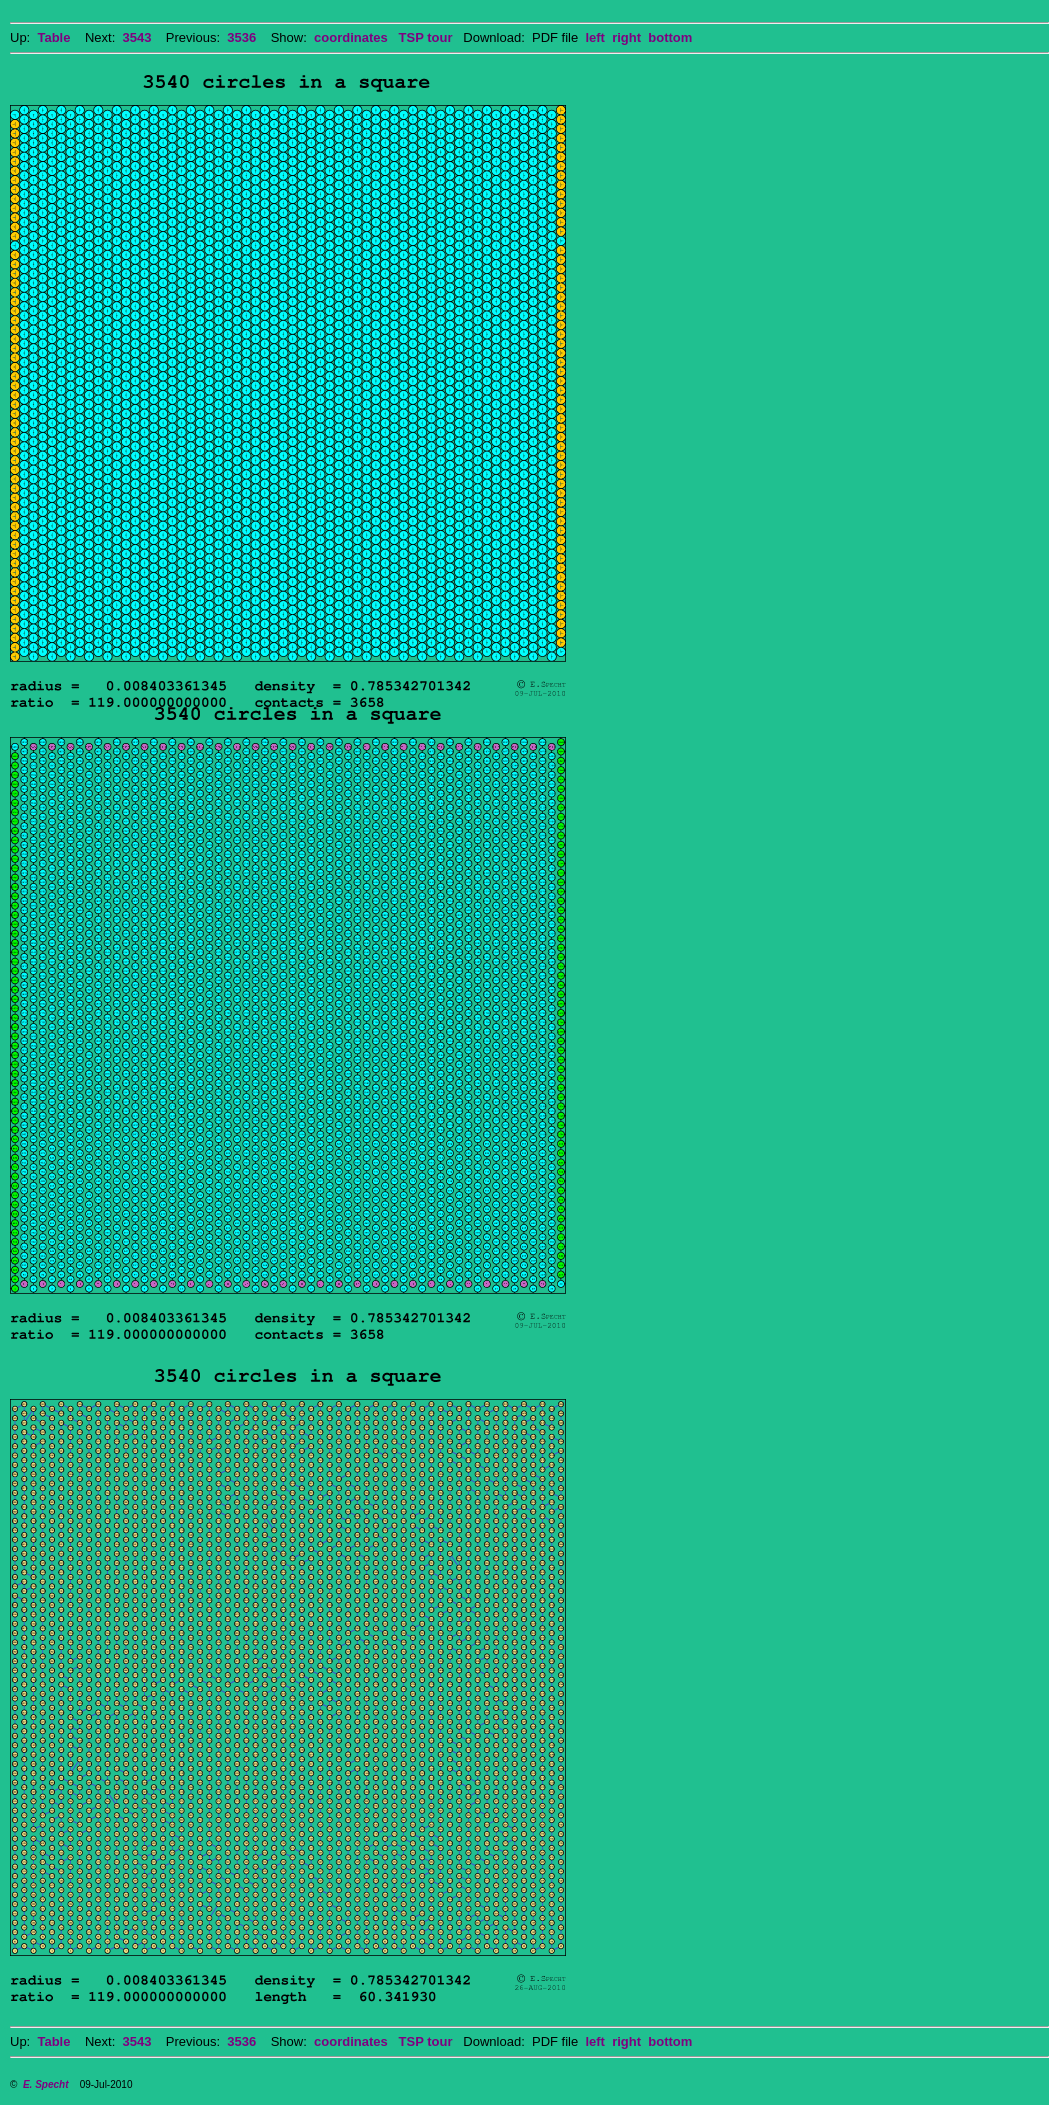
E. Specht (46, 2084)
